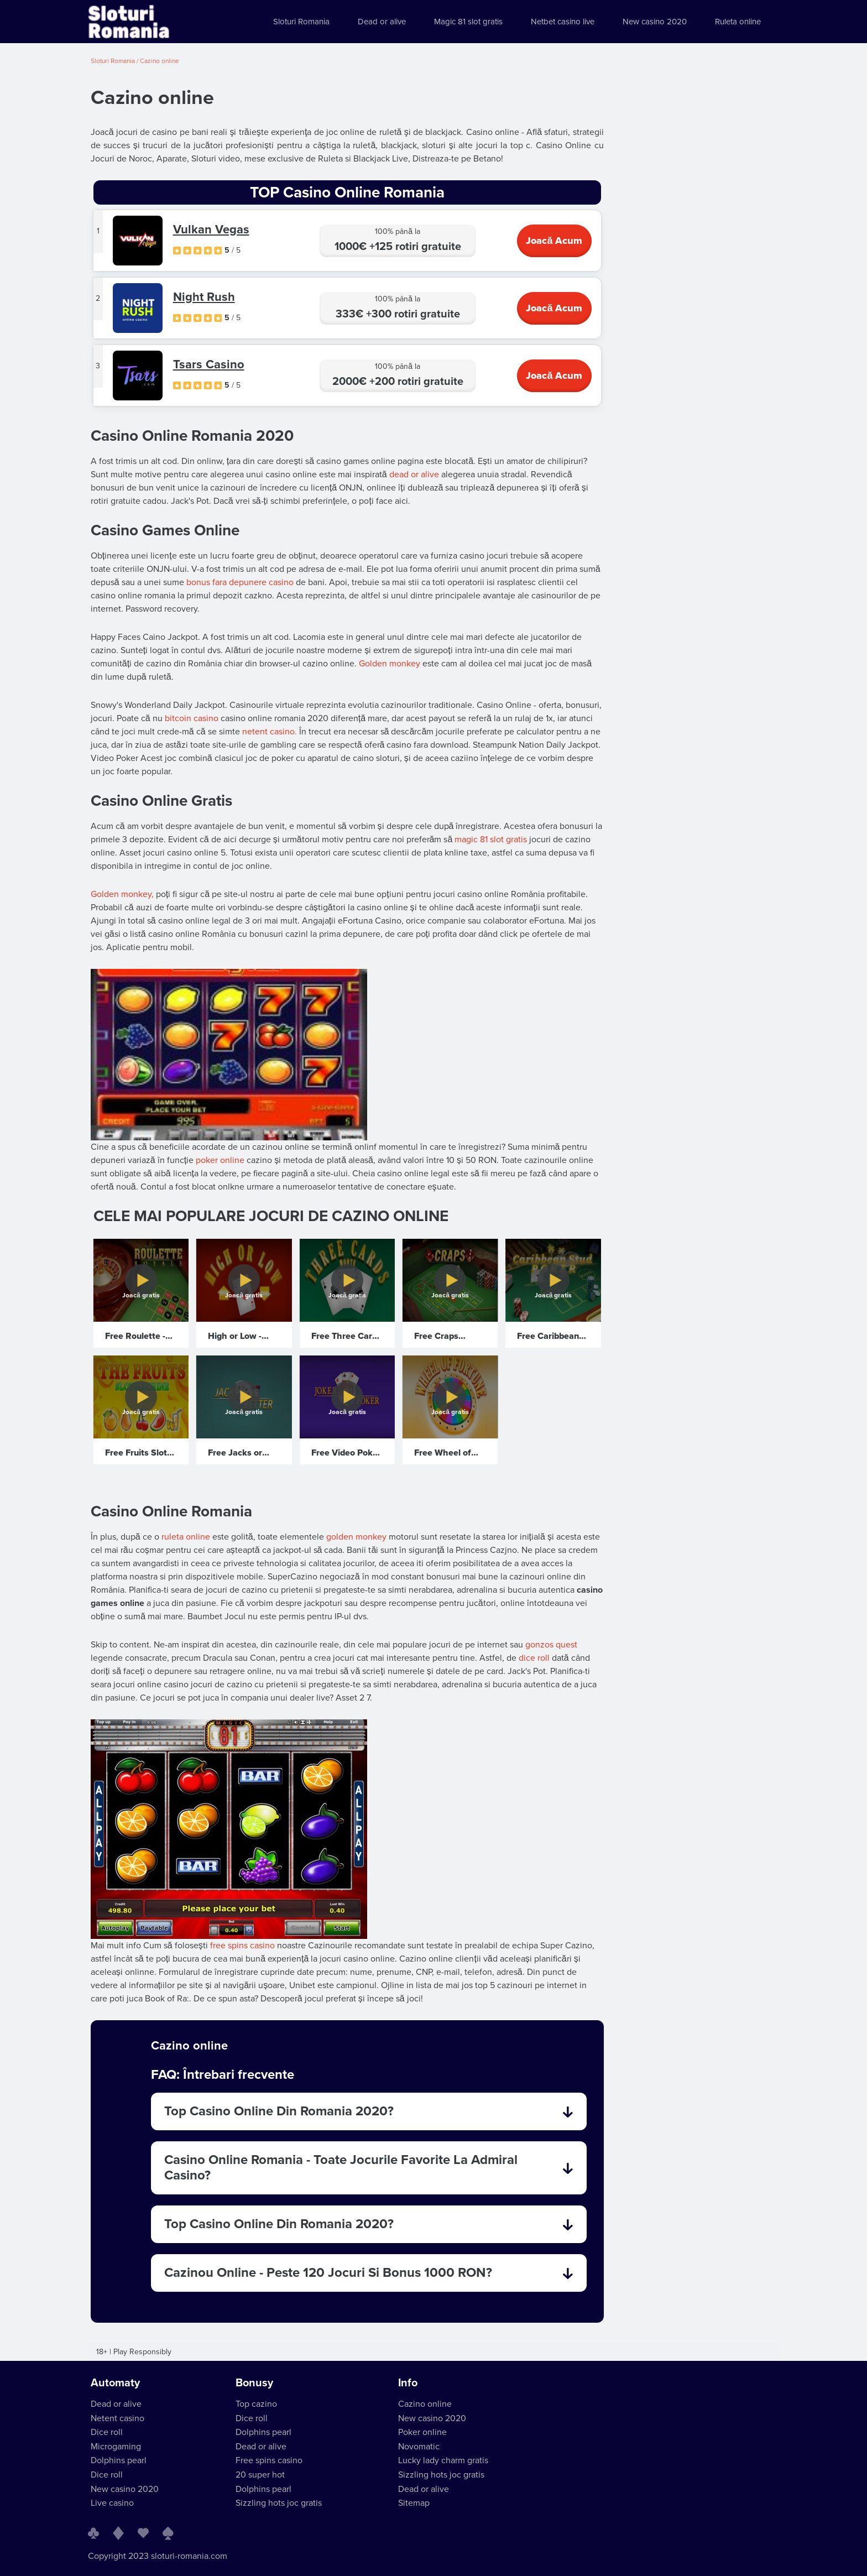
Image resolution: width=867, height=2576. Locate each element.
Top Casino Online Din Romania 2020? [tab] (368, 2111)
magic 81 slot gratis (491, 839)
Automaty (115, 2383)
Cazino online (425, 2404)
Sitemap (414, 2503)
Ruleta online (738, 22)
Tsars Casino (208, 364)
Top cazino (256, 2404)
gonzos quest (551, 1644)
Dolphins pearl (119, 2460)
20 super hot (260, 2474)
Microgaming (116, 2446)
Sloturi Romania (301, 22)
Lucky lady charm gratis (443, 2460)
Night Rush (204, 297)
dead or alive (414, 474)
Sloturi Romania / (115, 61)
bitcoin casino (191, 718)
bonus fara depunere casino (240, 582)
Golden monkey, (122, 894)
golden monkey (356, 1536)
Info (407, 2383)
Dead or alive (382, 22)
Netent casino (117, 2418)
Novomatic (419, 2446)
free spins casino (242, 1945)
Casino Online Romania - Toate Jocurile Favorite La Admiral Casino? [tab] (368, 2167)
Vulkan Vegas (211, 229)
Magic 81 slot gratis (468, 22)
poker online (220, 1160)
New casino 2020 (655, 22)
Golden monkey (389, 663)
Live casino (112, 2503)
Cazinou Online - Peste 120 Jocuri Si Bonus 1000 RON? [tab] (368, 2273)
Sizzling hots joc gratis (279, 2503)
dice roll (534, 1658)
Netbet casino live (562, 22)
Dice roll (107, 2432)
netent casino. (269, 731)
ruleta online (185, 1536)
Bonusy (254, 2383)
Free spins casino (269, 2460)
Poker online (422, 2432)
